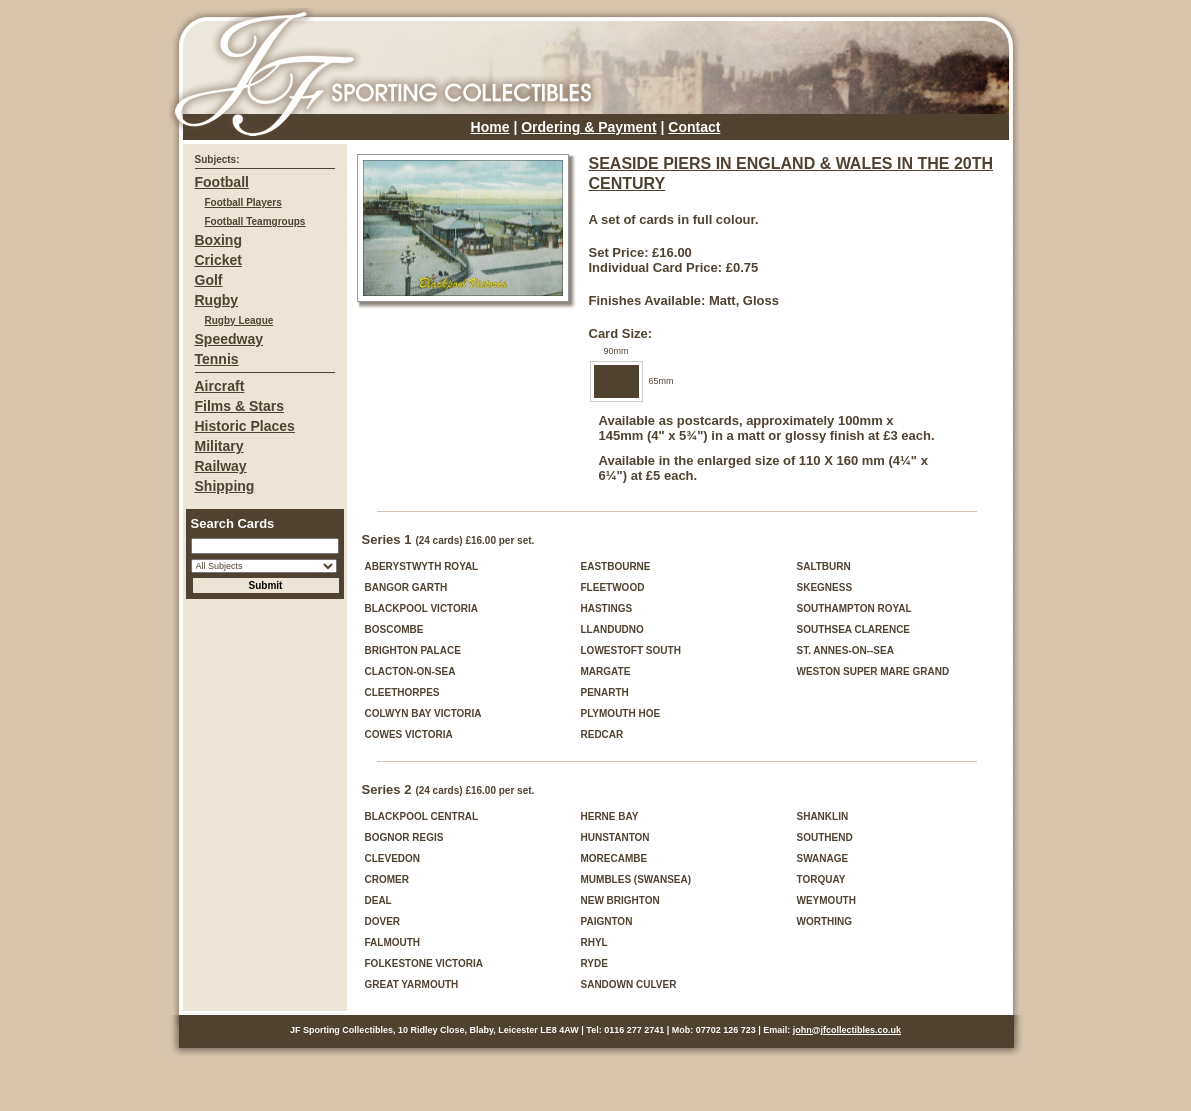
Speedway (229, 339)
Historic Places (245, 426)
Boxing (218, 240)
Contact (694, 127)
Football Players (243, 202)
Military (219, 446)
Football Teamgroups (255, 221)
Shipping (225, 486)
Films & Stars (239, 406)
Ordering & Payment (588, 127)
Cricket (218, 260)
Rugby (217, 300)
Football (222, 182)
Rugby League (239, 320)
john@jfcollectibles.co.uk (847, 1030)
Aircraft (220, 386)
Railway (221, 466)
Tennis (217, 359)
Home (490, 127)
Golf (209, 280)
